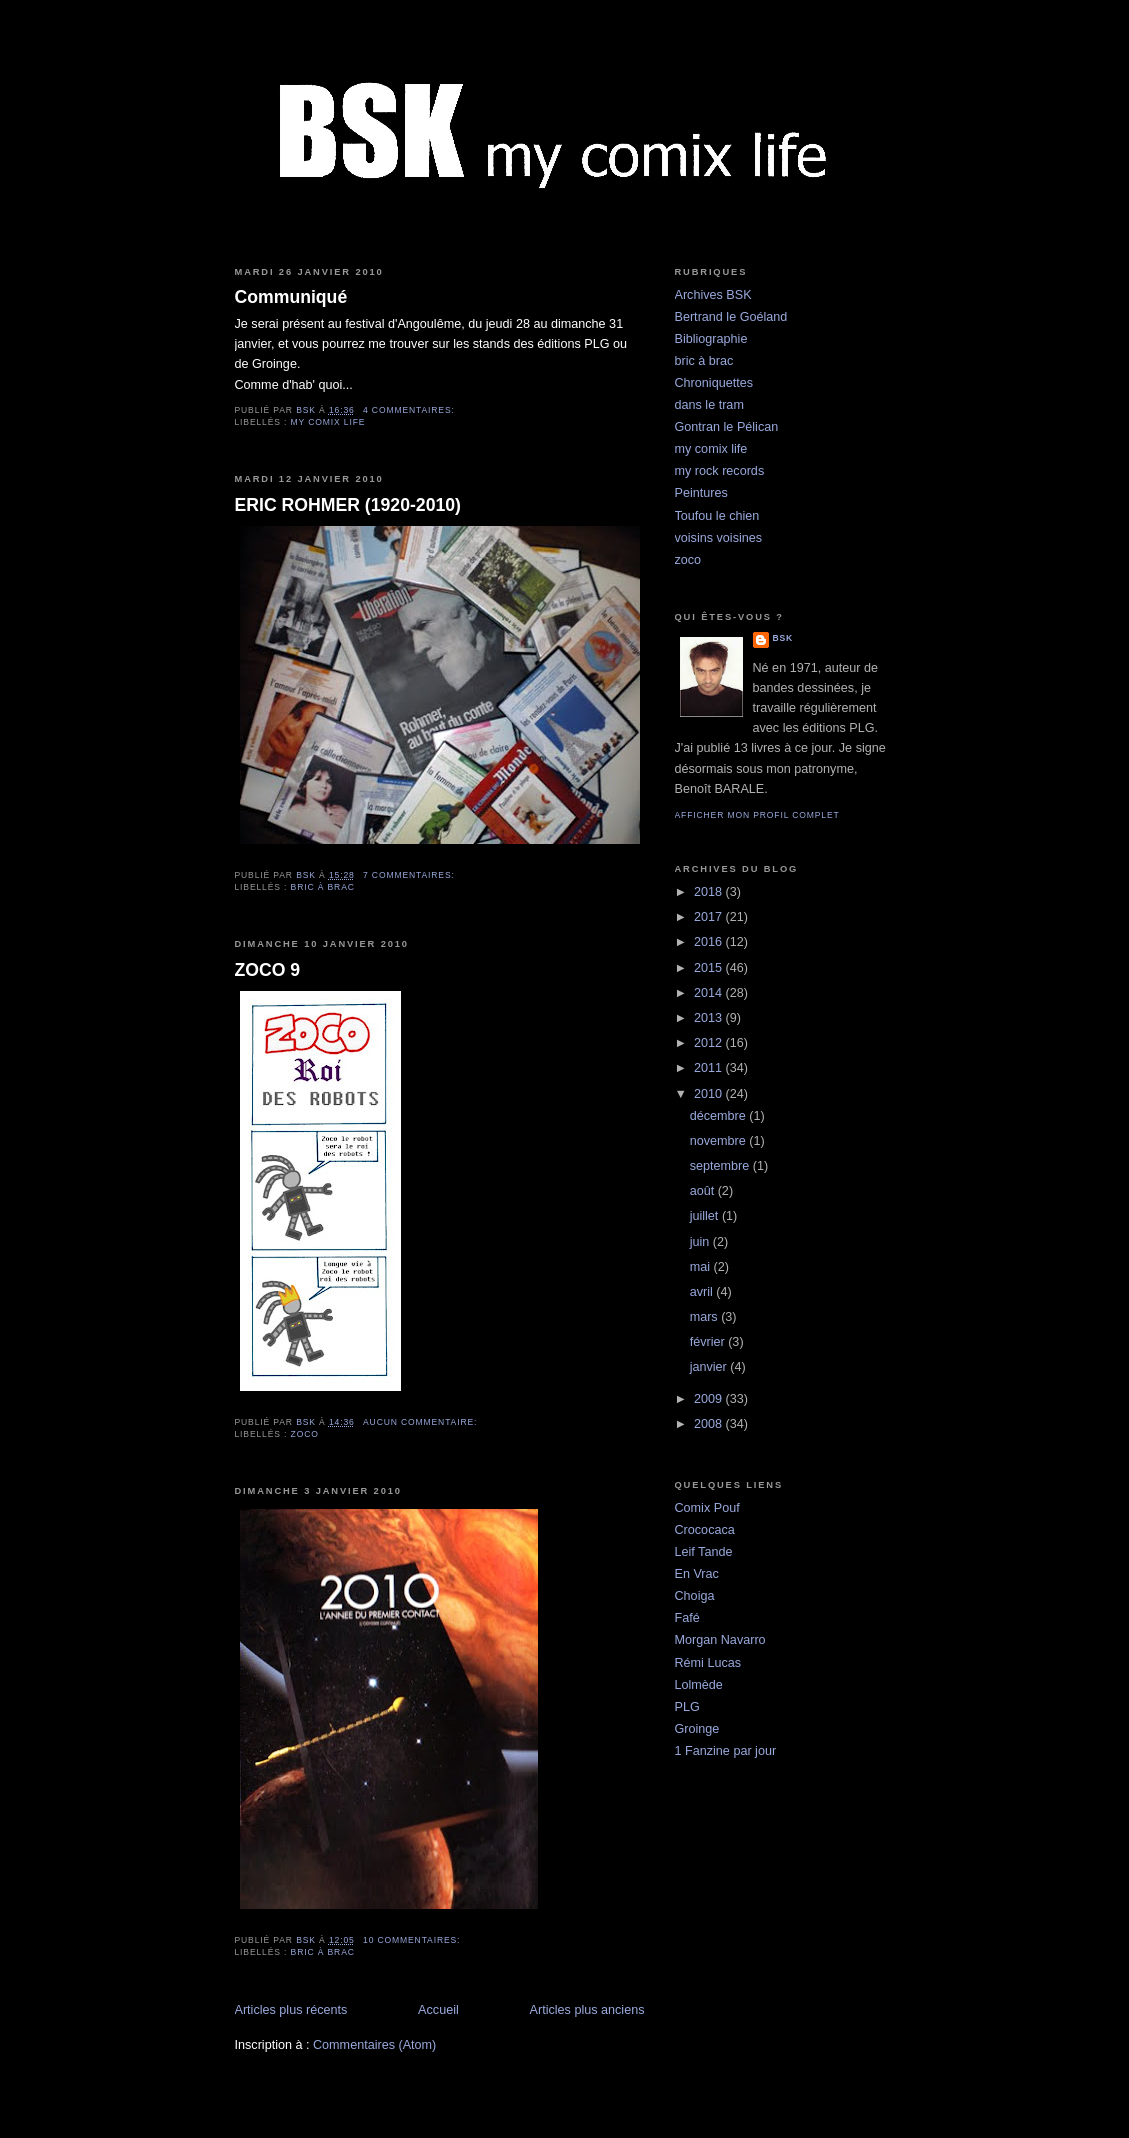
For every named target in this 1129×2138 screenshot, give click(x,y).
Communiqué (291, 297)
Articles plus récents (291, 2010)
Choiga (695, 1596)
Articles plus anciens (587, 2010)
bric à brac (323, 887)
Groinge (697, 1729)
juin (701, 1242)
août (704, 1191)
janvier (710, 1367)
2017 (710, 917)
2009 (710, 1399)
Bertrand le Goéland (731, 317)
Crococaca (705, 1530)
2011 (710, 1068)
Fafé (687, 1618)
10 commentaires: (413, 1940)
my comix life (328, 422)
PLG (687, 1707)
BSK (783, 638)
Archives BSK (713, 295)
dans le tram (709, 405)
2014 (710, 993)
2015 (710, 968)
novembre (720, 1141)
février (709, 1342)
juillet (706, 1216)
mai (702, 1267)
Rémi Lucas (708, 1663)
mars (706, 1317)
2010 (710, 1094)
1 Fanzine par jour (726, 1751)
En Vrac (697, 1574)
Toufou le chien (717, 516)
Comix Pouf (707, 1508)
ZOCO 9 (268, 970)
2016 (710, 942)
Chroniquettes (714, 383)
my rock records (720, 471)
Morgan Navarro (720, 1640)
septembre (721, 1166)
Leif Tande (704, 1552)
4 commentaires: (410, 410)
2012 (710, 1043)
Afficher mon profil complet (757, 815)
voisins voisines (719, 538)
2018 (710, 892)
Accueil (438, 2010)
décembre (720, 1116)
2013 (710, 1018)
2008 (710, 1424)
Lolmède (699, 1685)
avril (703, 1292)
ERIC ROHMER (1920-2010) (348, 505)
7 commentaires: (410, 875)
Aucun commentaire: (421, 1422)
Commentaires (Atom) (374, 2045)
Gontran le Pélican (727, 427)
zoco (305, 1434)
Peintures (701, 493)
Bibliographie (711, 339)
